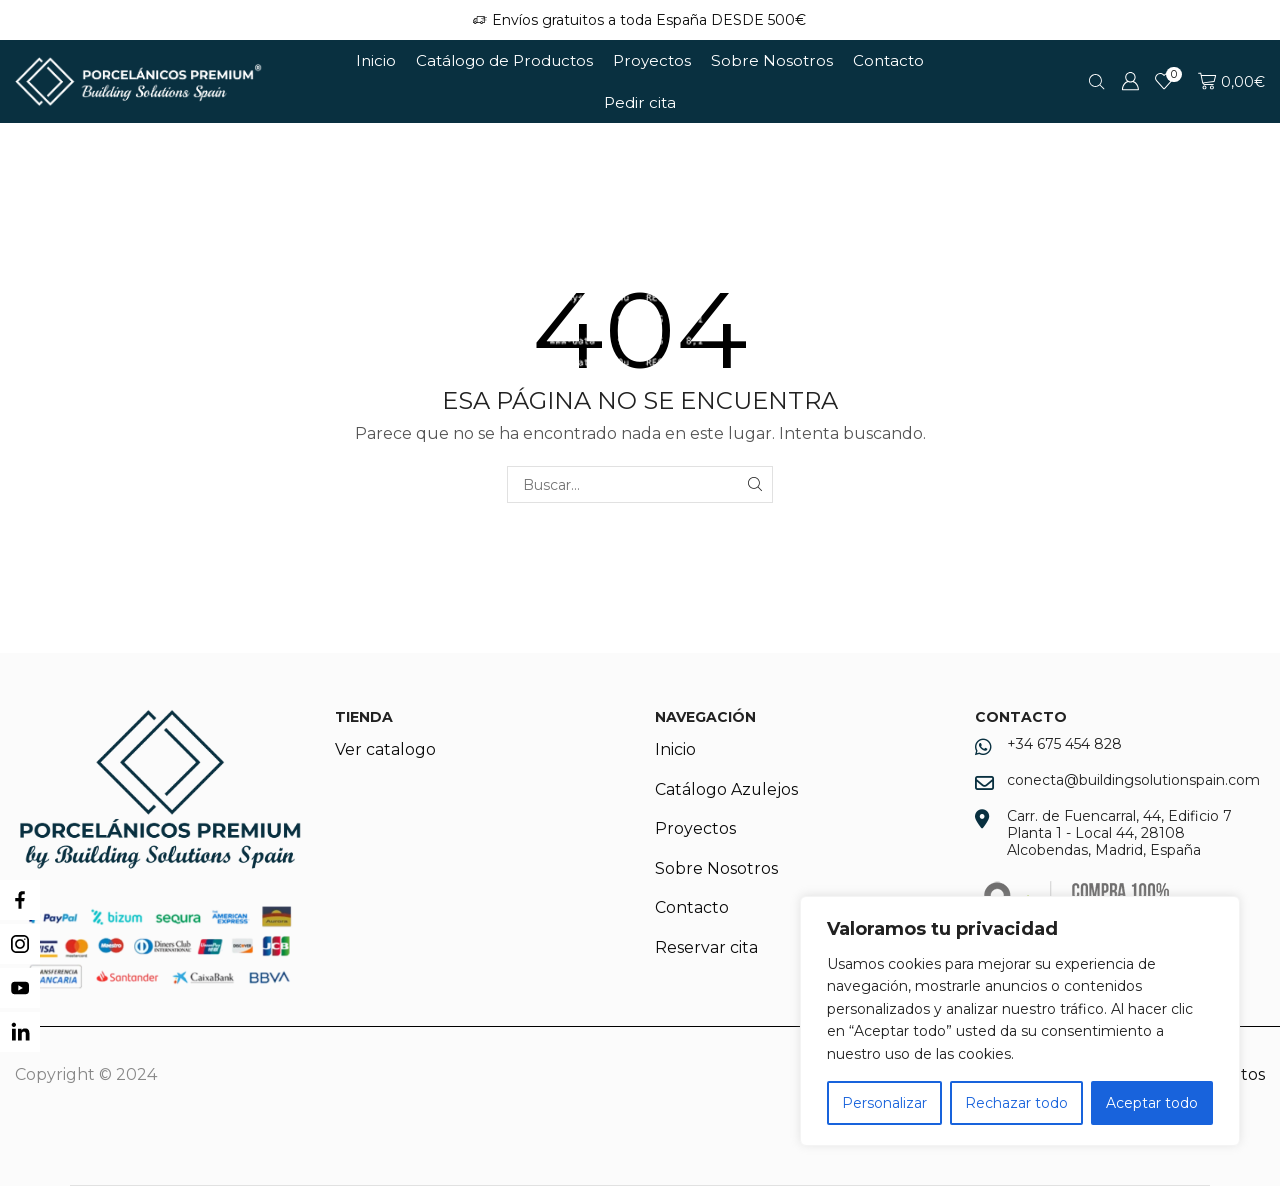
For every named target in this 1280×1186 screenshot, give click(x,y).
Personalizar (884, 1103)
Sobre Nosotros (772, 60)
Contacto (888, 60)
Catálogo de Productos (504, 60)
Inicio (376, 60)
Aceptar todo (1152, 1103)
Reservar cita (706, 948)
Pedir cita (640, 102)
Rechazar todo (1016, 1103)
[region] (1020, 1021)
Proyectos (652, 60)
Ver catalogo (385, 749)
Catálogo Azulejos (727, 789)
